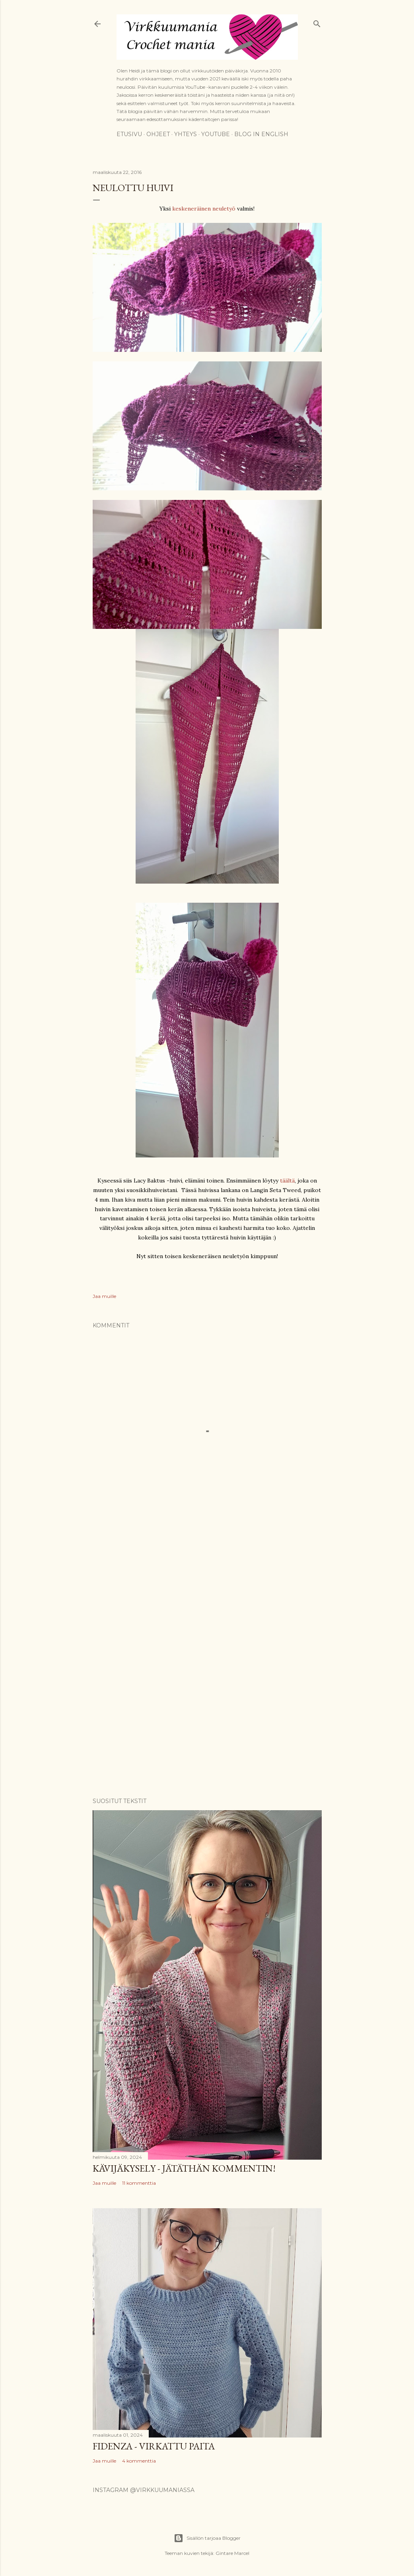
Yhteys (185, 134)
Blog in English (261, 134)
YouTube (215, 134)
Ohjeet (158, 134)
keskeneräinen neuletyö (203, 208)
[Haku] (317, 22)
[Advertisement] (207, 1590)
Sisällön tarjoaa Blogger (207, 2538)
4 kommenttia (139, 2461)
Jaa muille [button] (104, 1296)
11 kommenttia (139, 2183)
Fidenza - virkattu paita (154, 2446)
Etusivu (129, 134)
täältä (287, 1180)
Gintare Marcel (232, 2553)
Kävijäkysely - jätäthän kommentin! (184, 2168)
